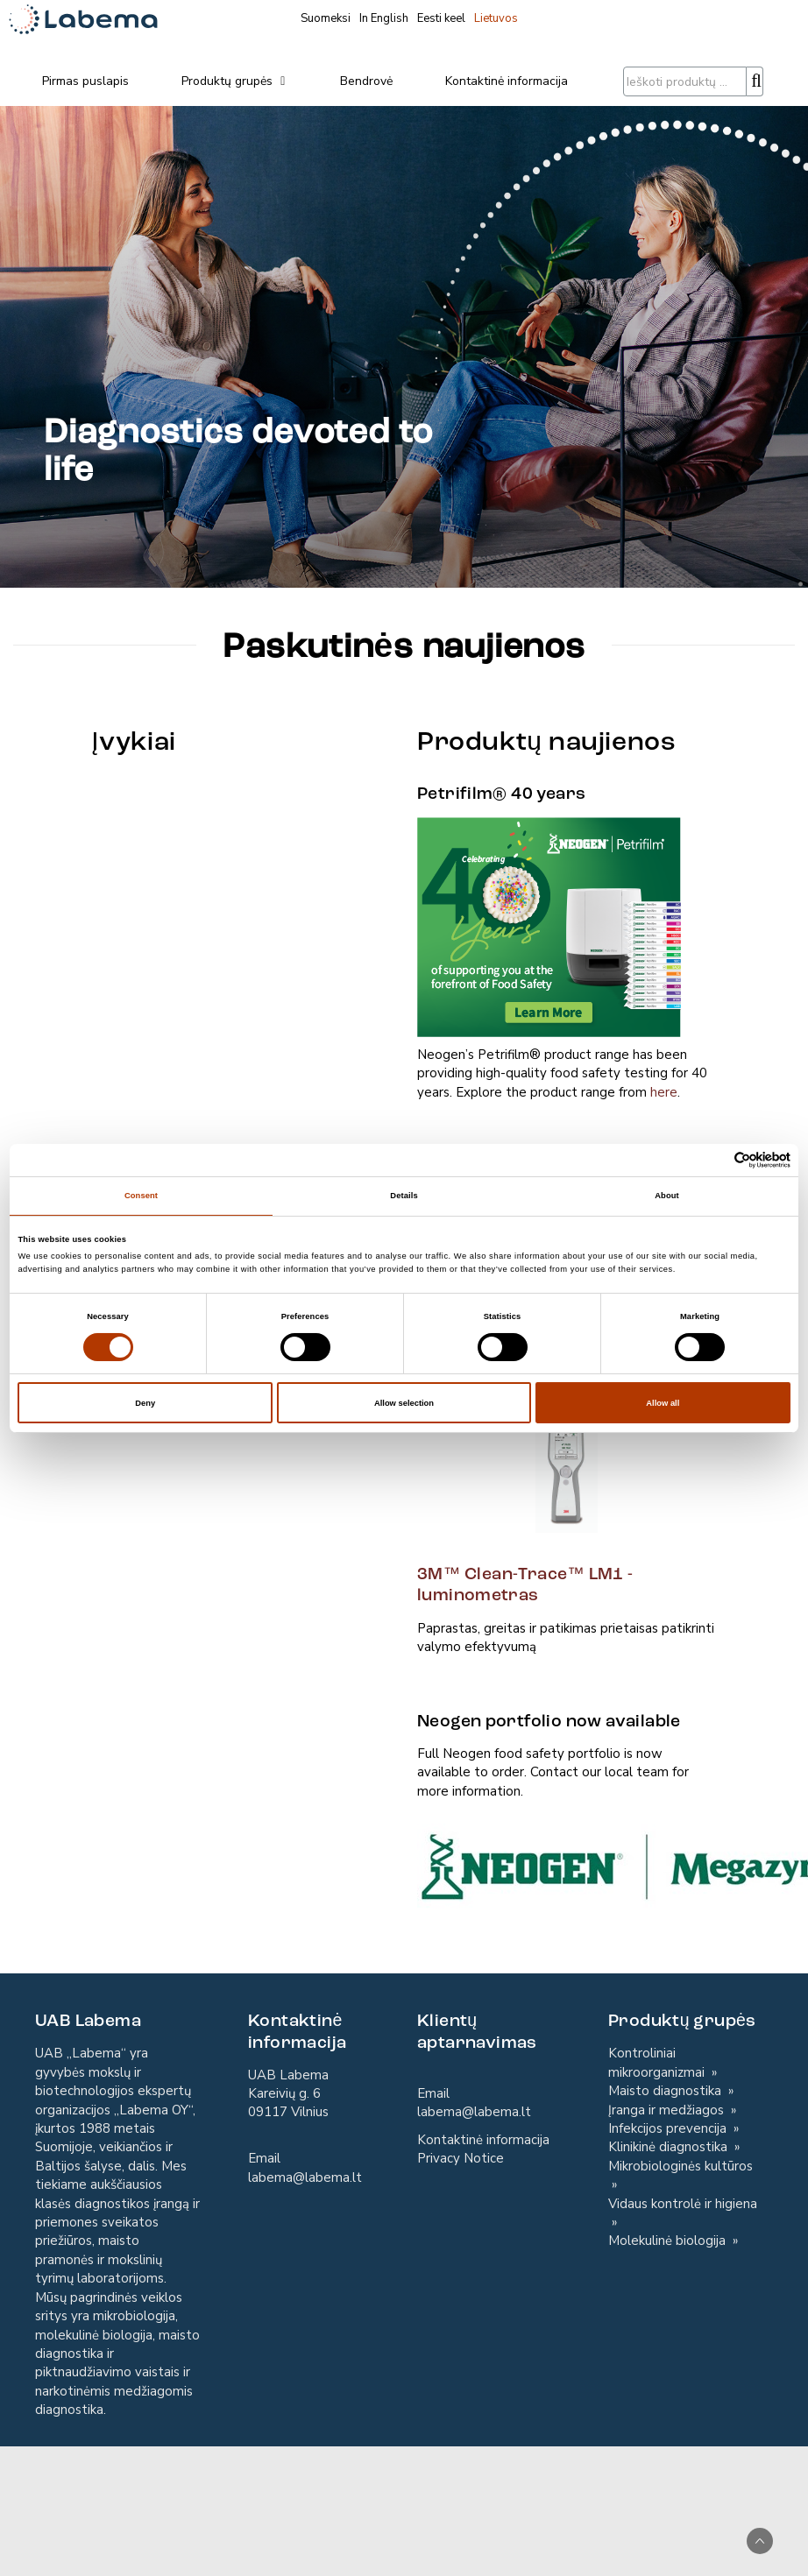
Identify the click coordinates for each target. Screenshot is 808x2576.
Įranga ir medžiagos (667, 2110)
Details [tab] (403, 1195)
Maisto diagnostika (666, 2091)
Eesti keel (441, 18)
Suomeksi (326, 18)
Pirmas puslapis (85, 81)
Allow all (662, 1403)
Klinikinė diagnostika (669, 2147)
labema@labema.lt (305, 2177)
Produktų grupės (234, 81)
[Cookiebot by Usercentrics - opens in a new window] (713, 1160)
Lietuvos (496, 18)
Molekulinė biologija (668, 2240)
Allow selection (404, 1403)
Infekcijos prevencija (669, 2128)
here (663, 1092)
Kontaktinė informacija (506, 81)
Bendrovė (366, 81)
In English (383, 18)
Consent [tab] (141, 1195)
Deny (145, 1403)
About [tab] (667, 1195)
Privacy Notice (460, 2158)
